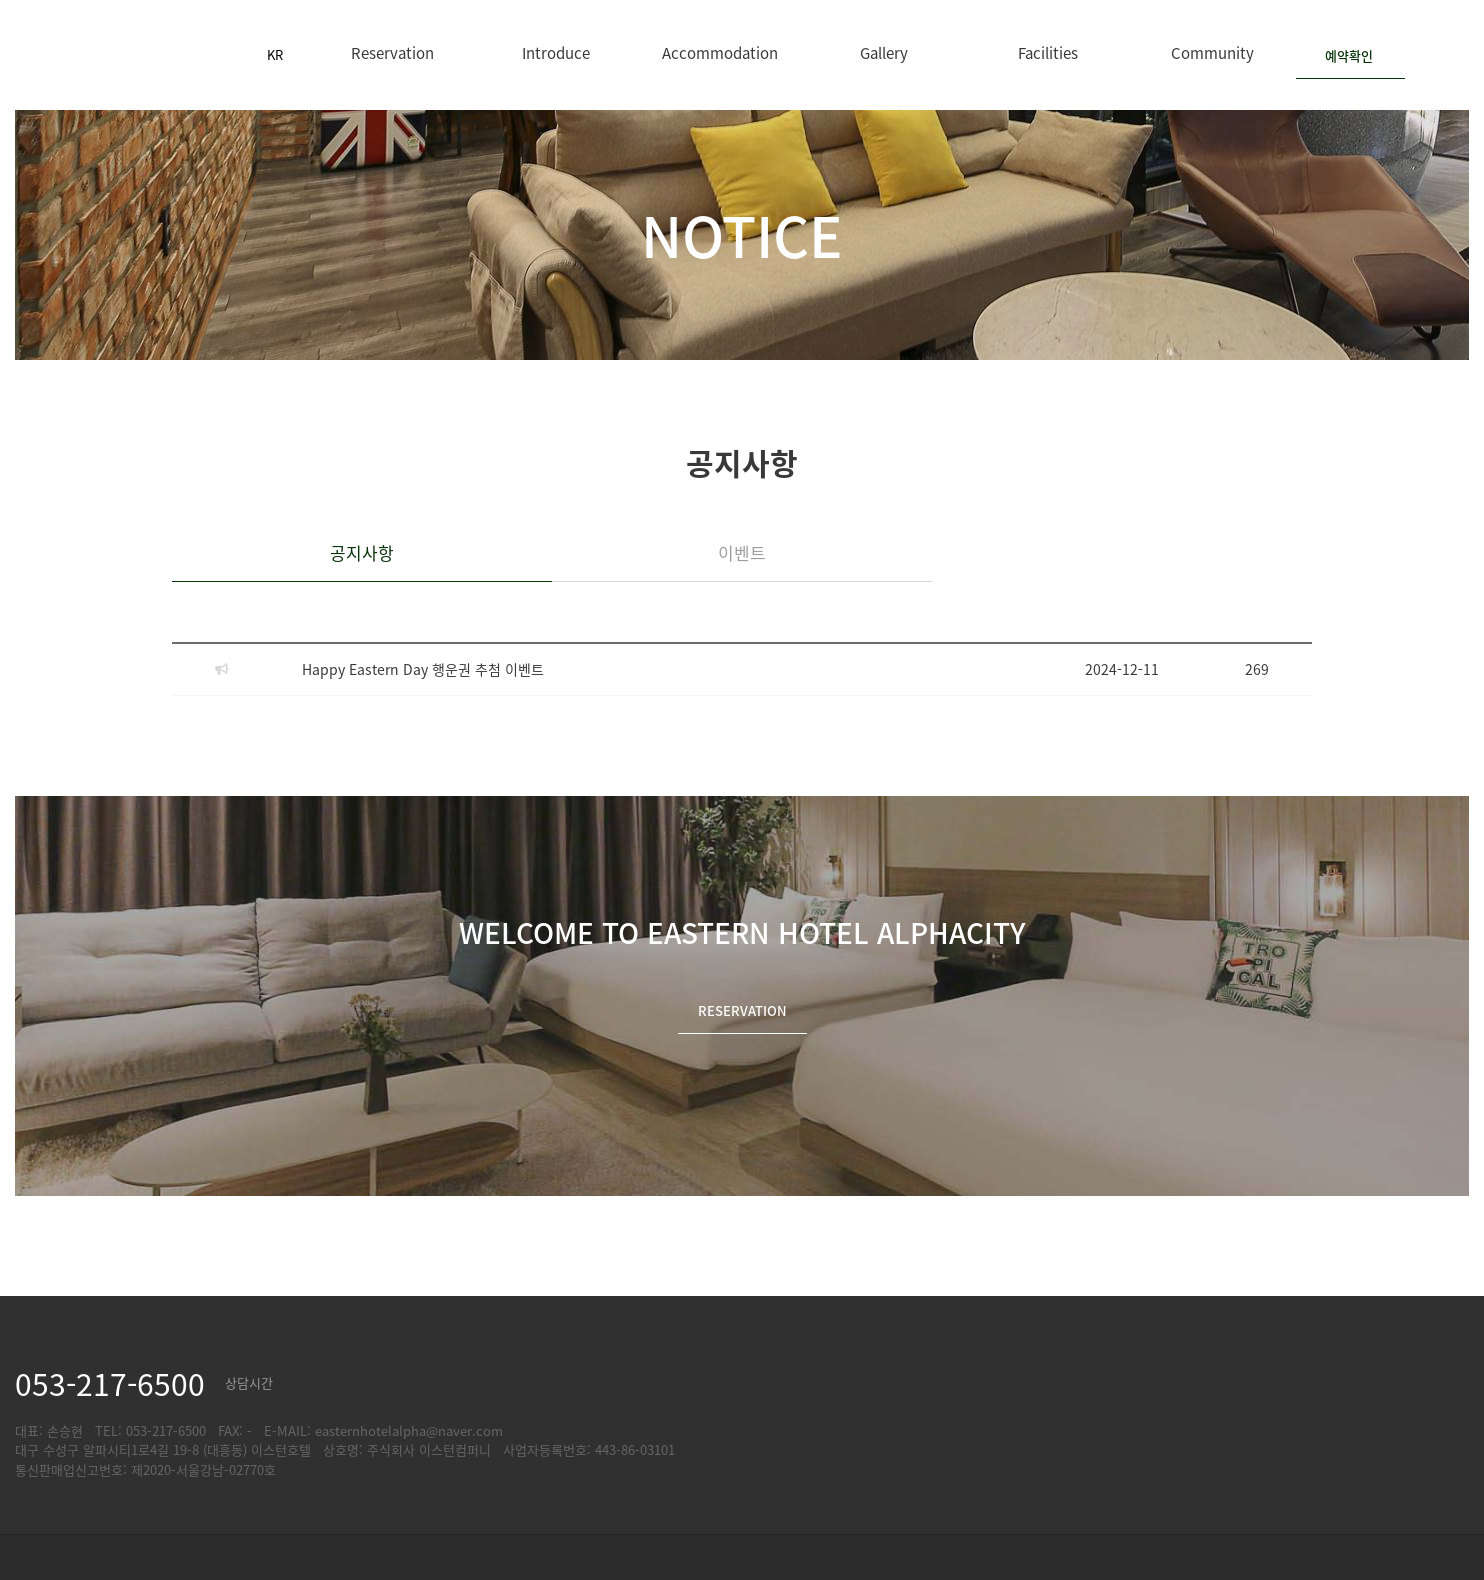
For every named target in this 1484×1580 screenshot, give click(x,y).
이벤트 (742, 552)
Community (1212, 52)
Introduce (556, 52)
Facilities (1048, 52)
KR (275, 54)
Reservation (392, 52)
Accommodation (720, 52)
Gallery (884, 52)
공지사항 (362, 552)
